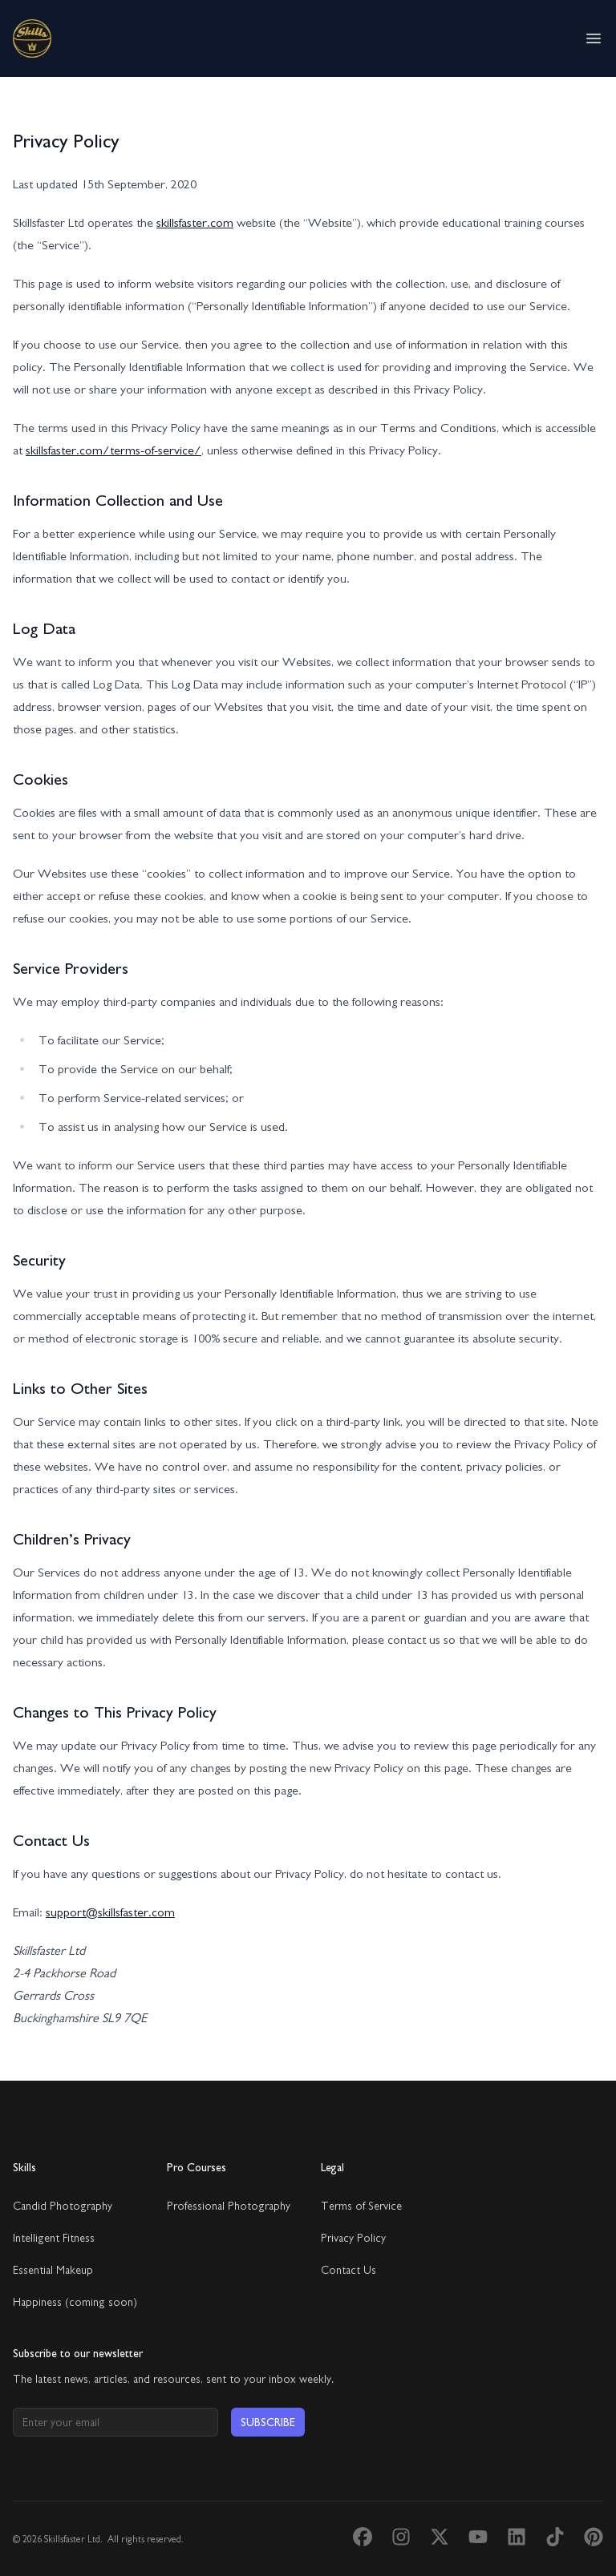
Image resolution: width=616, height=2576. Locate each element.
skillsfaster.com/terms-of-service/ (113, 450)
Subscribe (268, 2422)
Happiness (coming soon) (75, 2301)
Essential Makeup (53, 2269)
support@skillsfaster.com (110, 1912)
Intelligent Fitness (54, 2237)
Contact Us (348, 2269)
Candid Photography (62, 2205)
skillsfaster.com (194, 222)
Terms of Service (361, 2205)
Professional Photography (228, 2205)
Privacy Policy (353, 2237)
